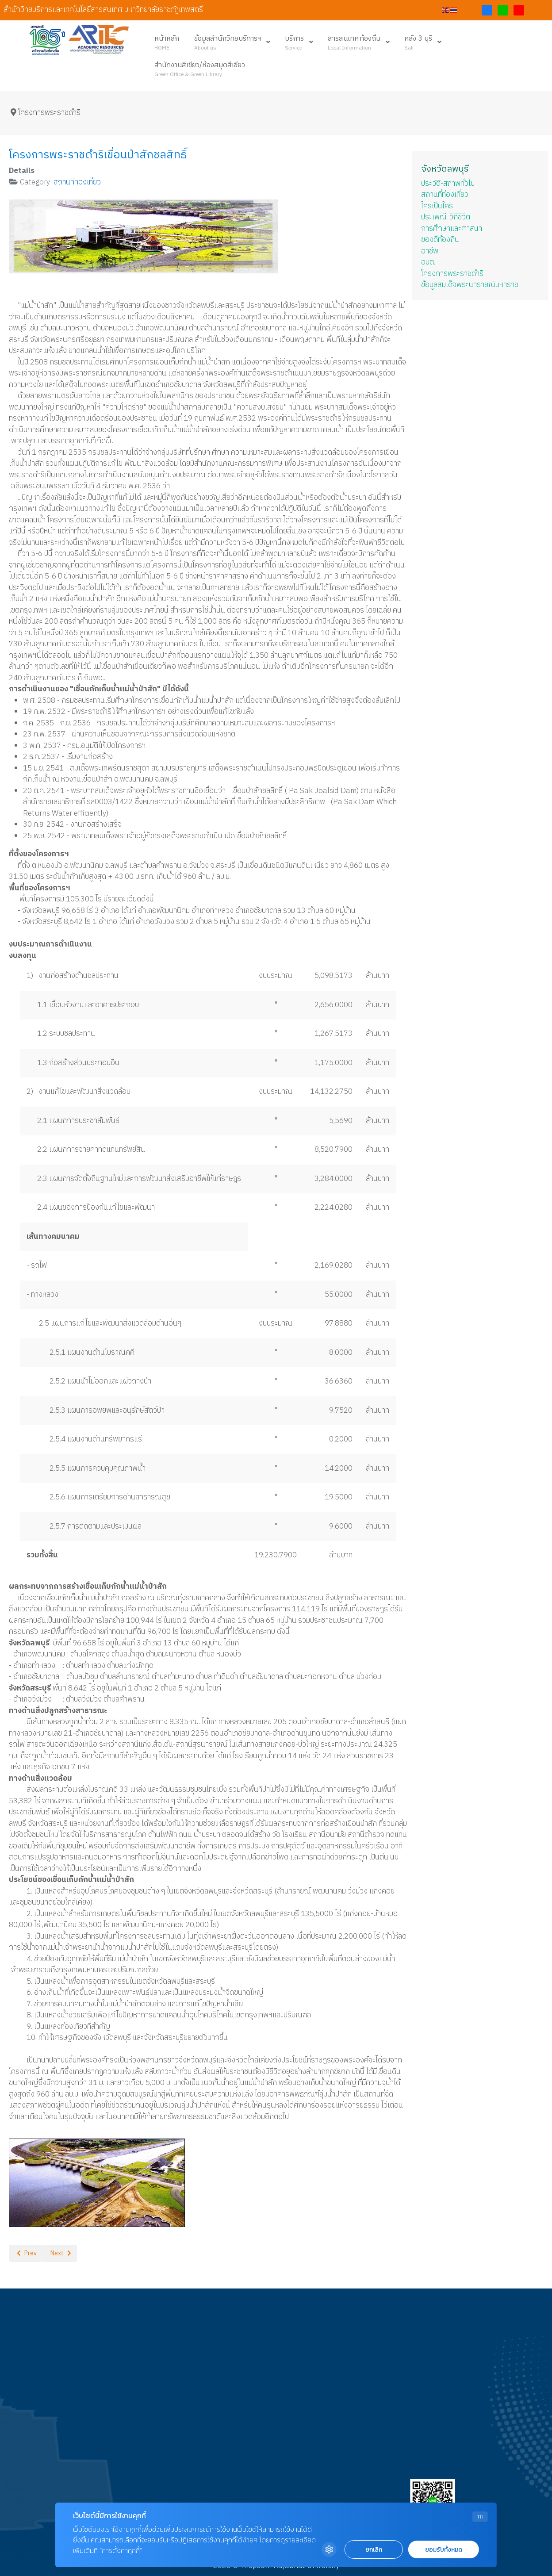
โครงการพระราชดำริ (452, 274)
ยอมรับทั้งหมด (443, 2549)
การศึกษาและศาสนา (451, 228)
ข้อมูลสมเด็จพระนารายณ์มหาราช (469, 285)
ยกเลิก (373, 2549)
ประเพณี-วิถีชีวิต (445, 217)
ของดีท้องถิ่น (440, 240)
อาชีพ (429, 251)
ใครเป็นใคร (437, 206)
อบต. (428, 262)
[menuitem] (167, 42)
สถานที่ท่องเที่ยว (77, 182)
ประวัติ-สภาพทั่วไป (448, 183)
